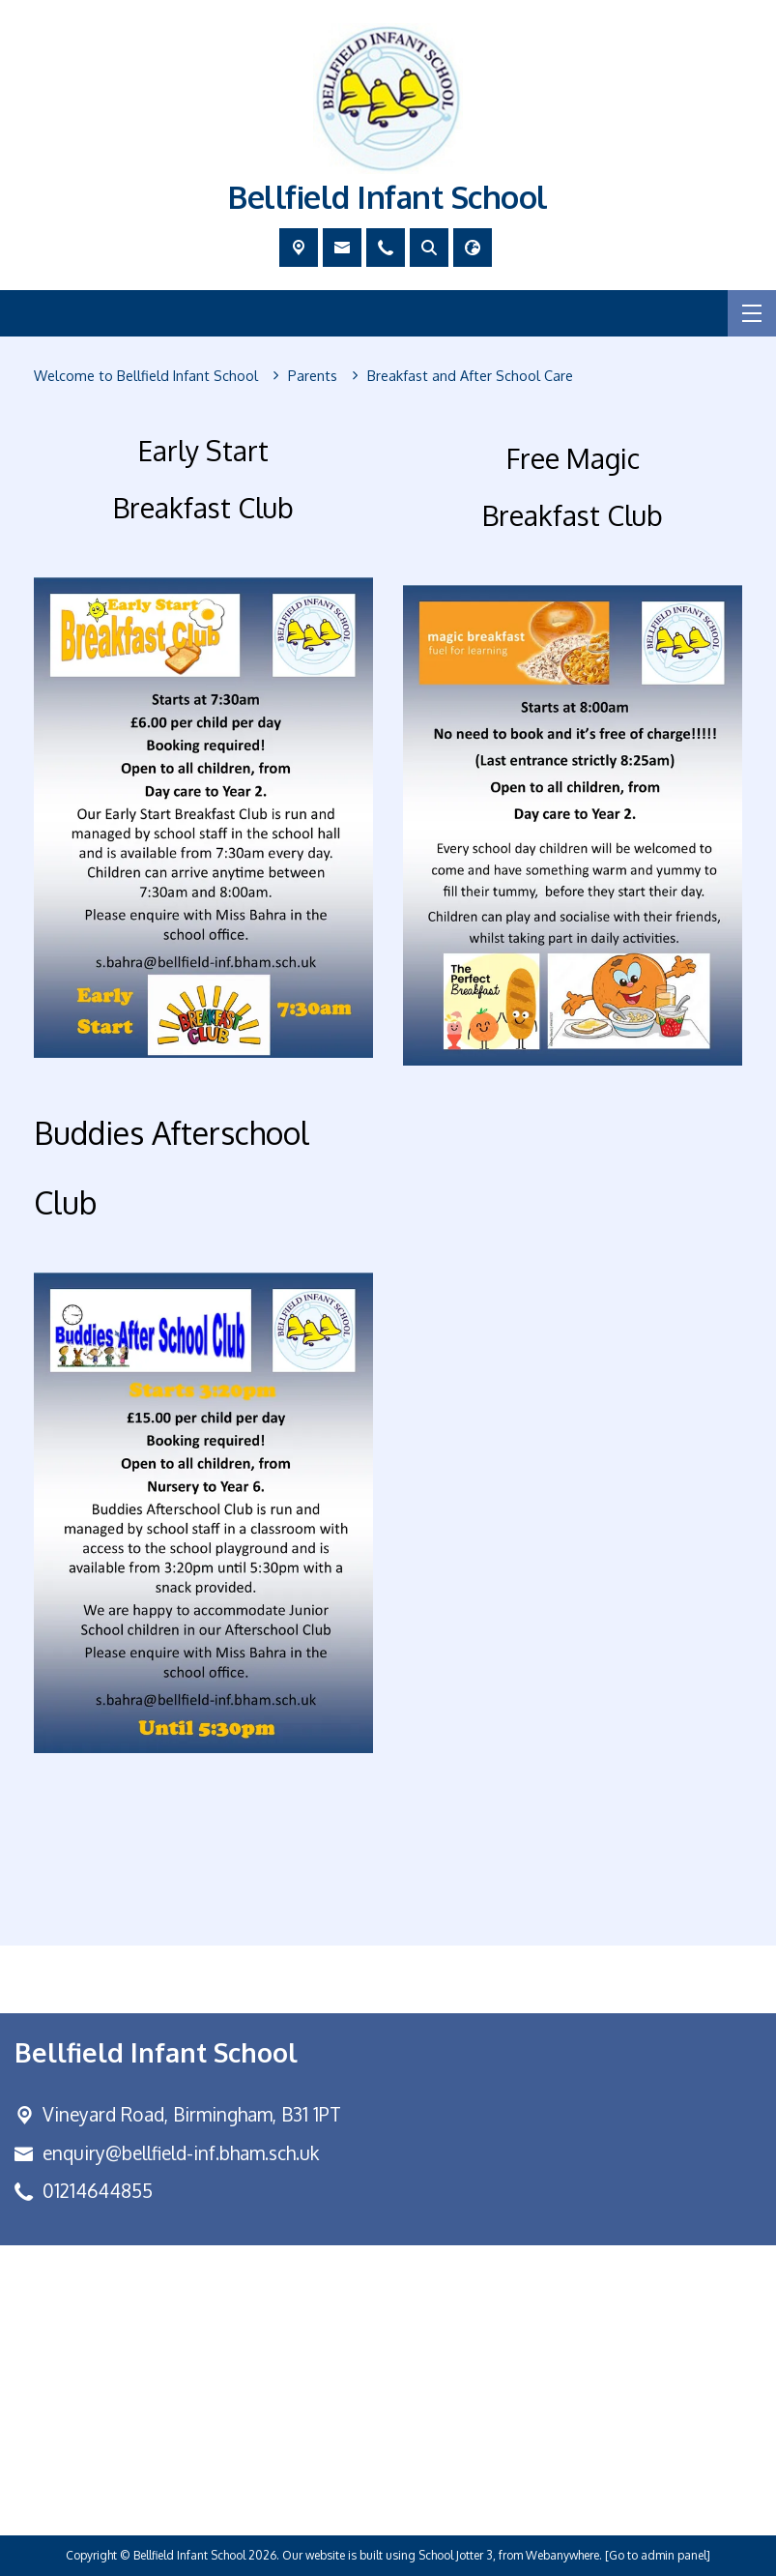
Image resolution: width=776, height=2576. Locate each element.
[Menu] (752, 313)
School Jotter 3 (455, 2555)
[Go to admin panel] (657, 2555)
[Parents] (312, 376)
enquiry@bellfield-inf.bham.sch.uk (181, 2153)
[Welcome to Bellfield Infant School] (146, 376)
